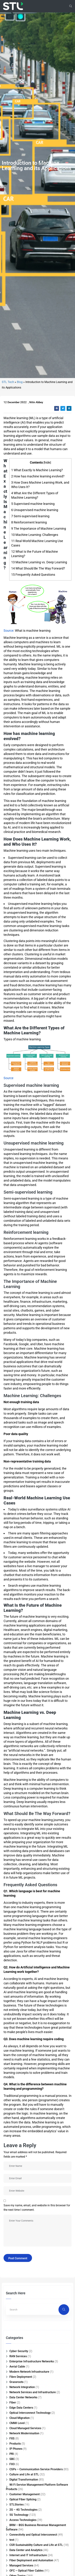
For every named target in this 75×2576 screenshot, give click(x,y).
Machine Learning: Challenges (34, 1328)
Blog (20, 1175)
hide (47, 1256)
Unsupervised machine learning (34, 1303)
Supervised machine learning (33, 1297)
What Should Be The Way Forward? (38, 1362)
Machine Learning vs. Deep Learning (39, 1356)
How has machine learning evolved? (38, 1270)
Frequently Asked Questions (33, 1368)
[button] (56, 1202)
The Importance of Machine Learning (38, 1322)
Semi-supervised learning (30, 1310)
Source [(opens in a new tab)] (9, 1424)
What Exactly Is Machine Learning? (37, 1264)
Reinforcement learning (29, 1316)
